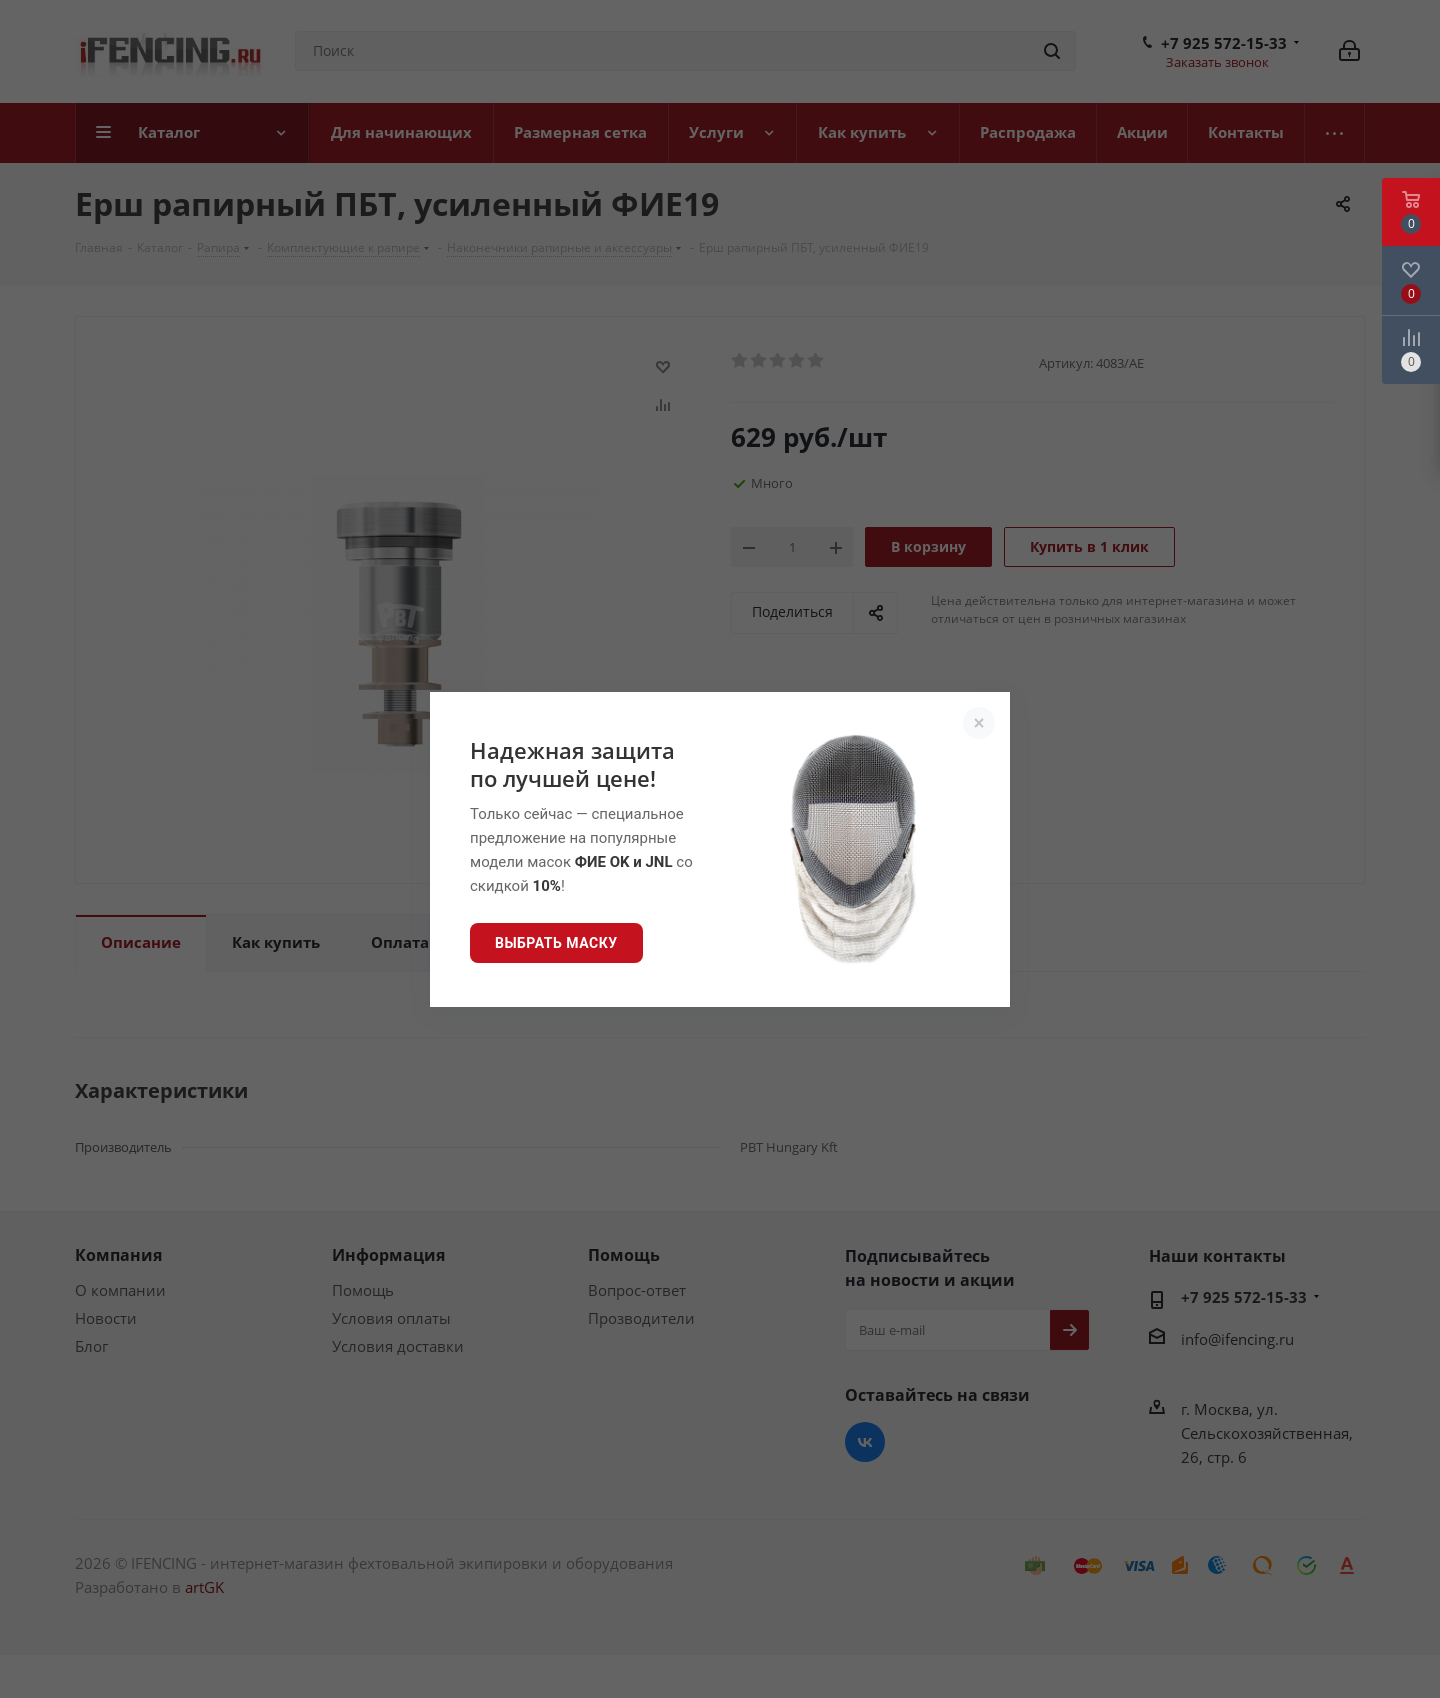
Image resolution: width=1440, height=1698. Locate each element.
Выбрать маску (556, 943)
